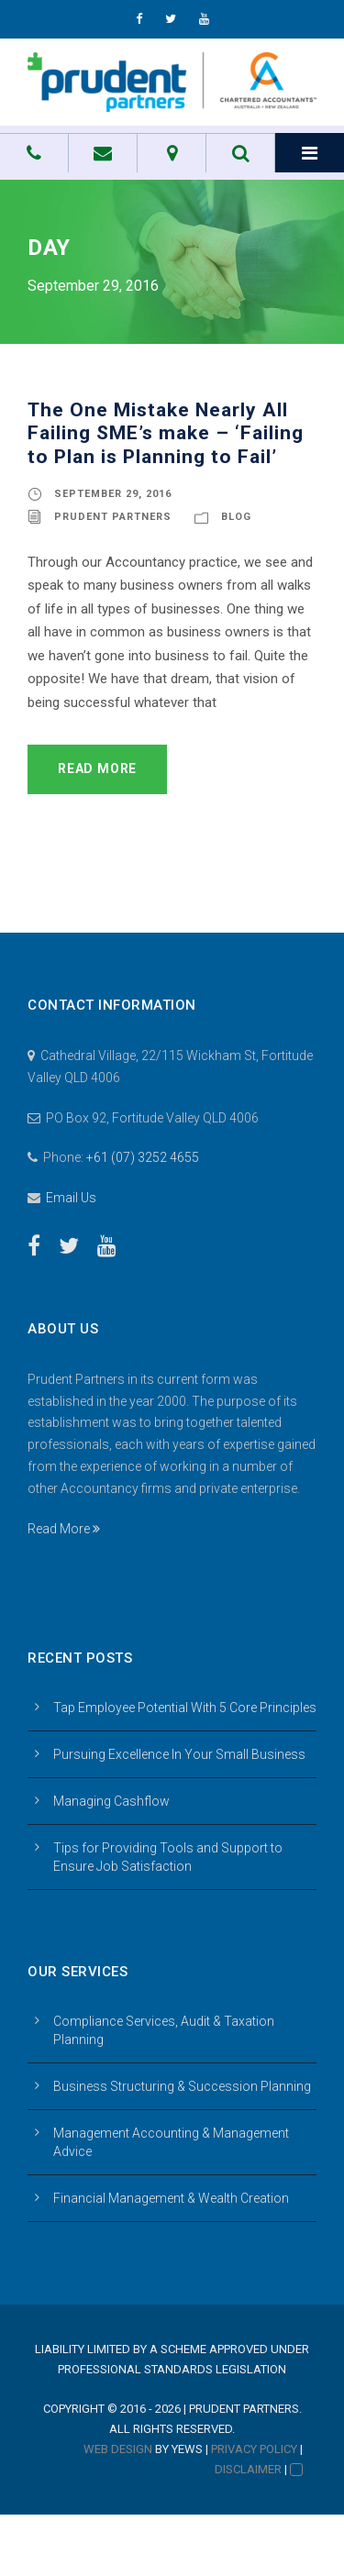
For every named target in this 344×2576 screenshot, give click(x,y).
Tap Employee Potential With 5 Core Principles (184, 1707)
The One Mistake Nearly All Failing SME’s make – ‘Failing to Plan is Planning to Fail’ (166, 433)
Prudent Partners (113, 517)
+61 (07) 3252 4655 (142, 1157)
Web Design (117, 2449)
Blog (236, 517)
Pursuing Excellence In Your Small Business (179, 1754)
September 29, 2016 (113, 494)
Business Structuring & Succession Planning (182, 2086)
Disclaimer (248, 2469)
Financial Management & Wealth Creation (171, 2198)
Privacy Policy (254, 2449)
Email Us (71, 1197)
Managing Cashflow (111, 1801)
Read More (97, 768)
